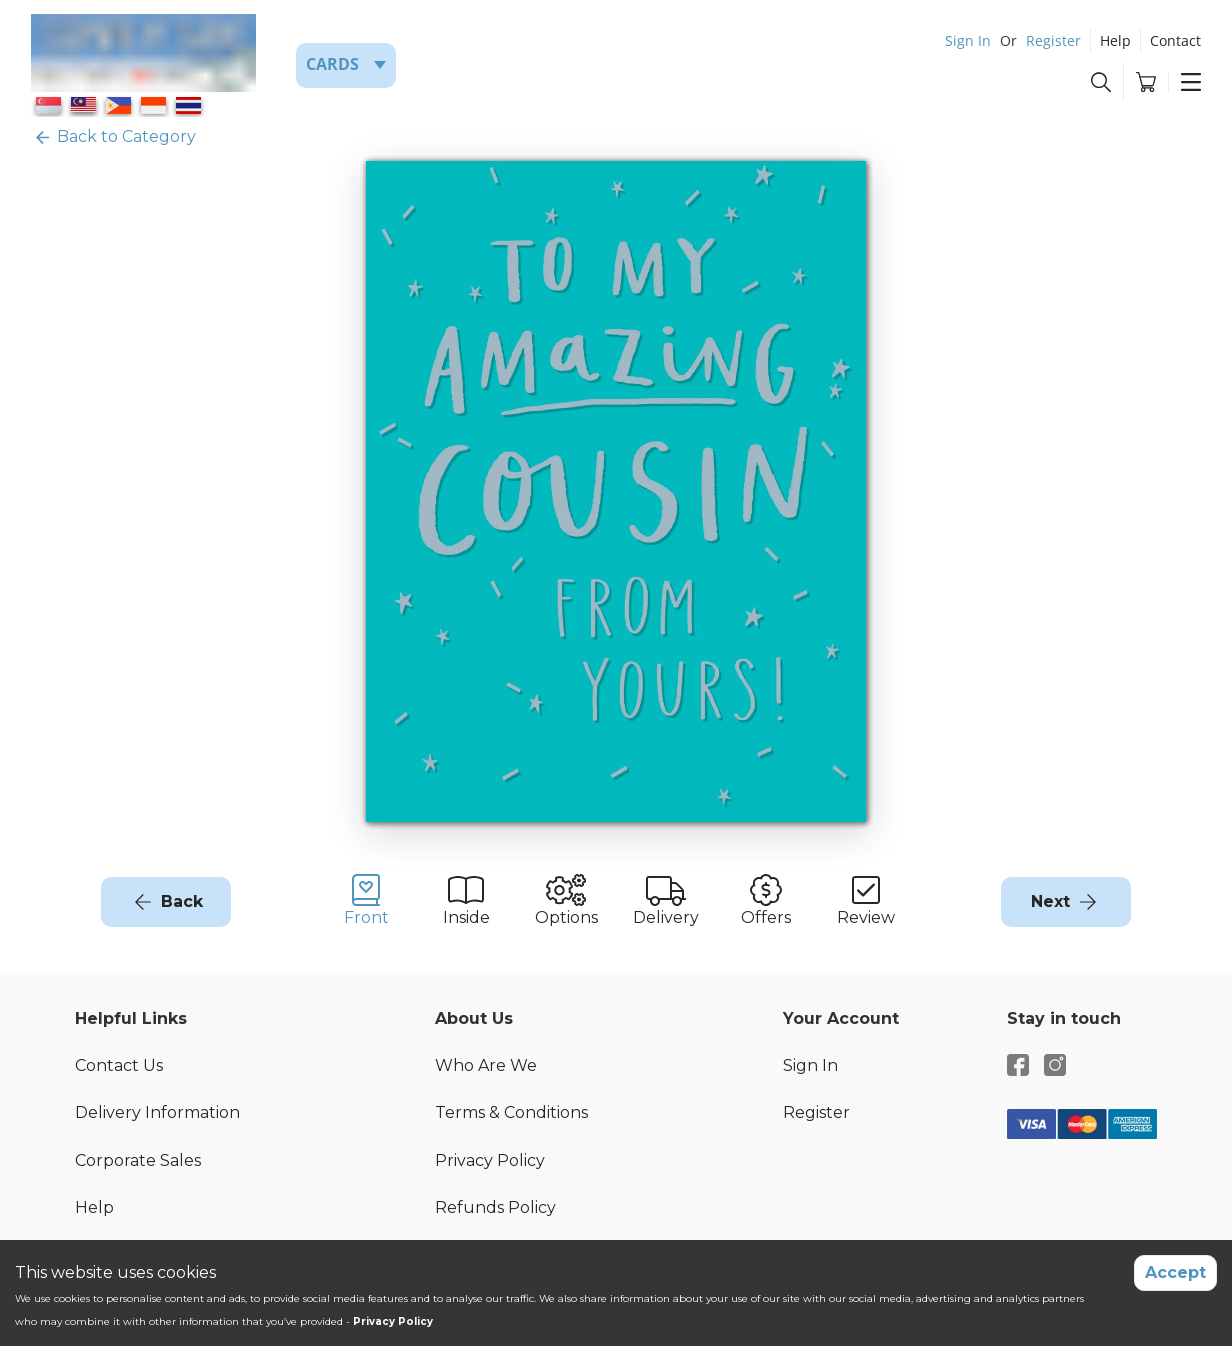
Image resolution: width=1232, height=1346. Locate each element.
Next (1050, 901)
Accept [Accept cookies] (1175, 1272)
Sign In (968, 40)
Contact (1175, 40)
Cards (332, 64)
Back (182, 901)
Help (1115, 40)
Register (1053, 40)
